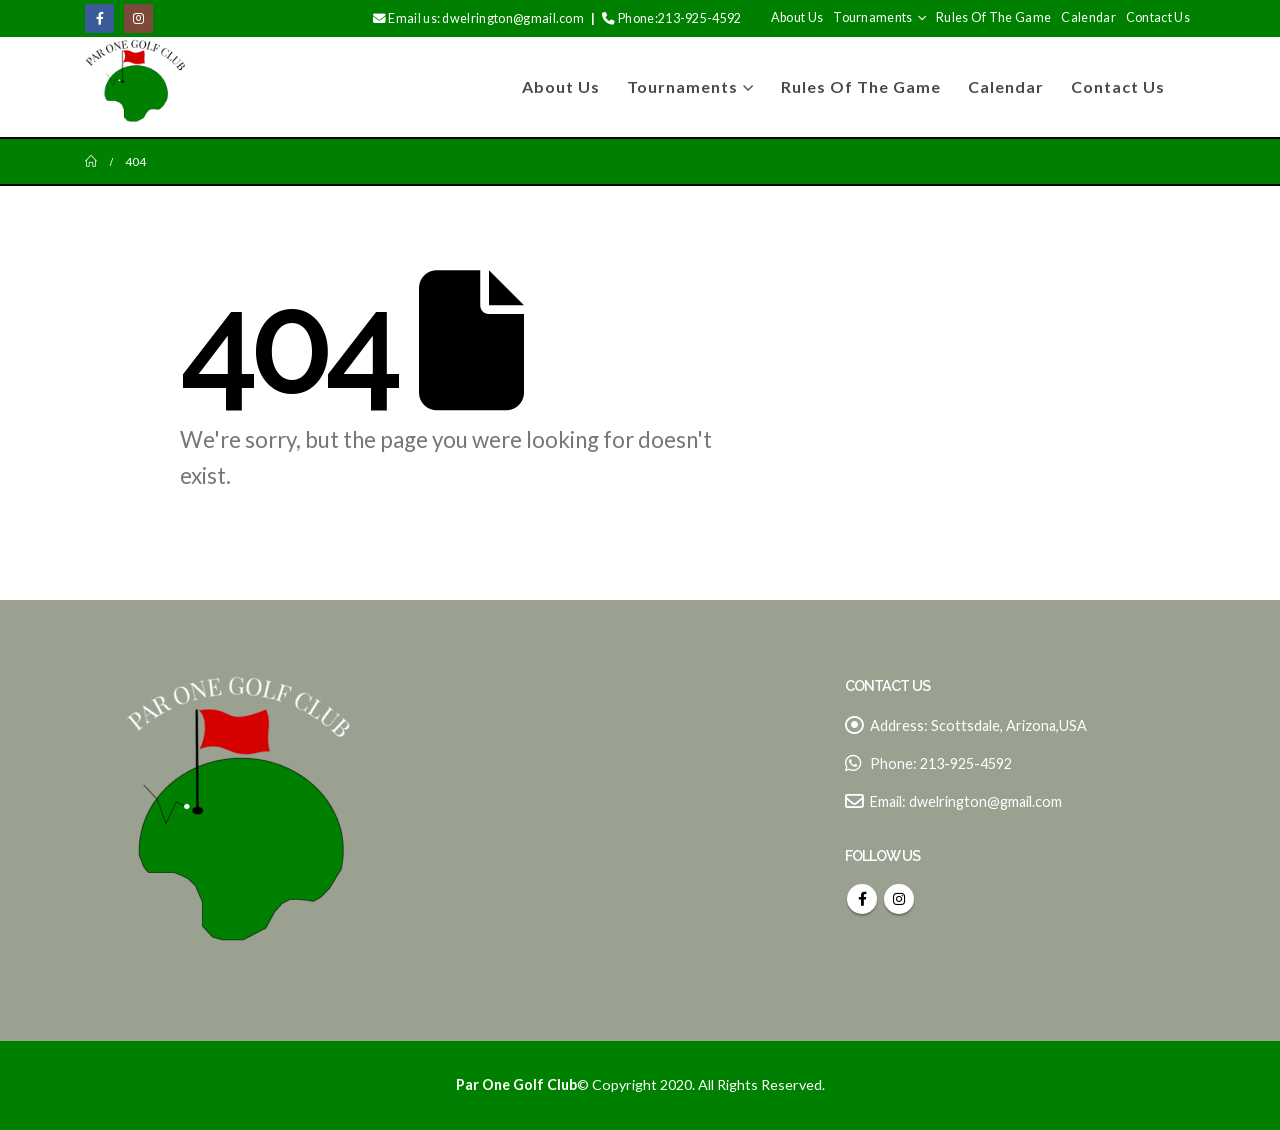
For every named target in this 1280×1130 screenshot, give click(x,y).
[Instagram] (138, 18)
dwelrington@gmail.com (985, 801)
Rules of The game (993, 17)
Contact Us (1158, 17)
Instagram (899, 899)
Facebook (862, 899)
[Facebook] (99, 18)
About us (797, 17)
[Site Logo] (135, 87)
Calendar (1088, 17)
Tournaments (872, 17)
